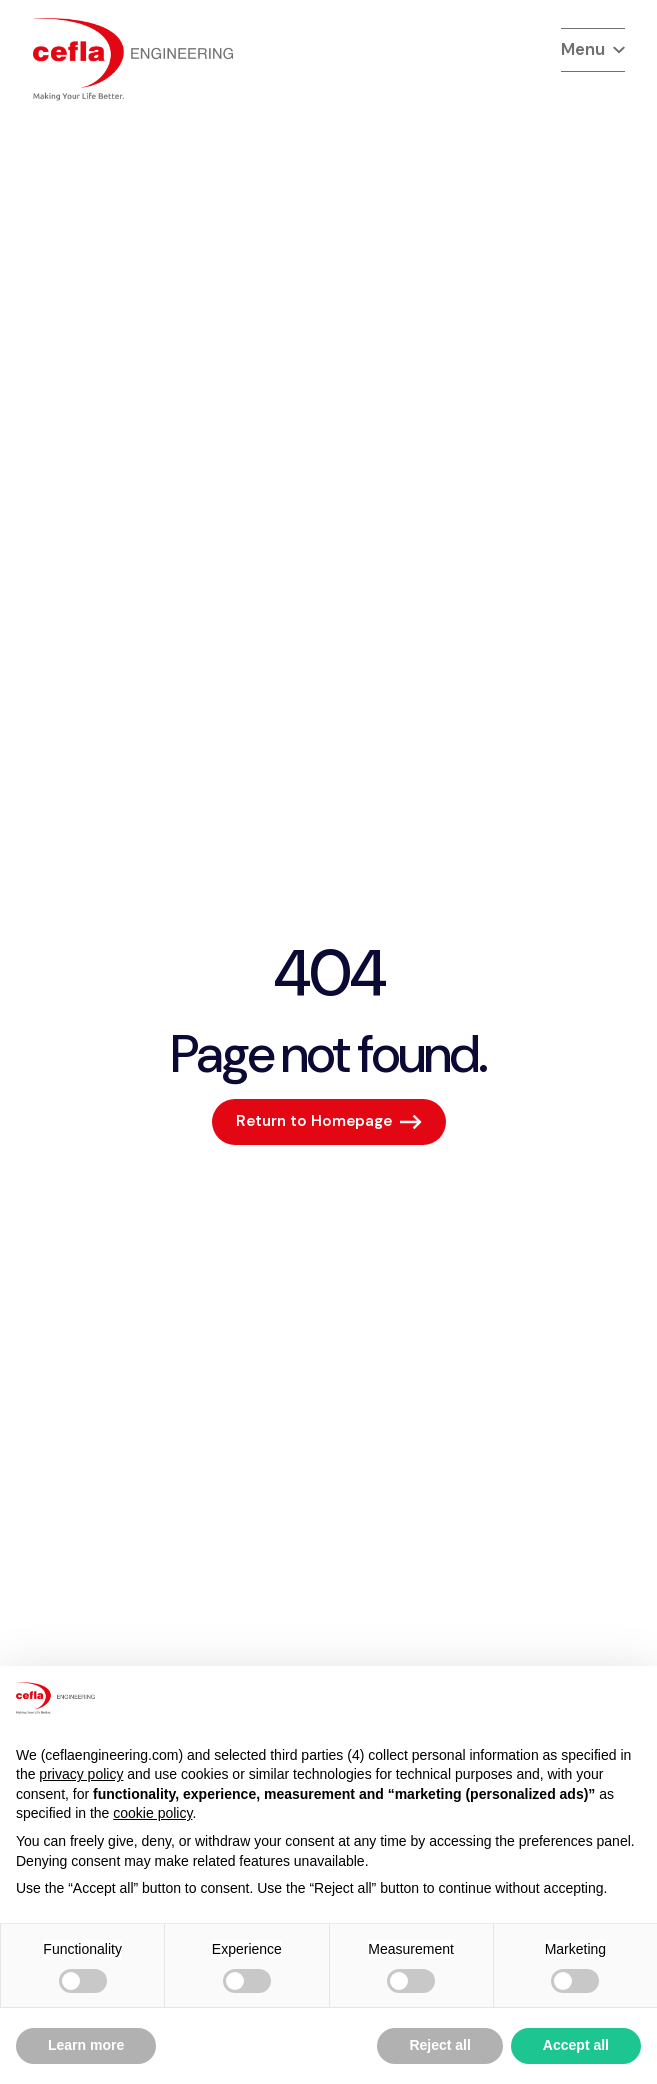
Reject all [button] (439, 2045)
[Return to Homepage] (329, 1122)
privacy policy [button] (81, 1774)
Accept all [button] (576, 2045)
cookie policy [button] (152, 1813)
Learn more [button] (86, 2045)
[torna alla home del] (133, 59)
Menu (593, 49)
